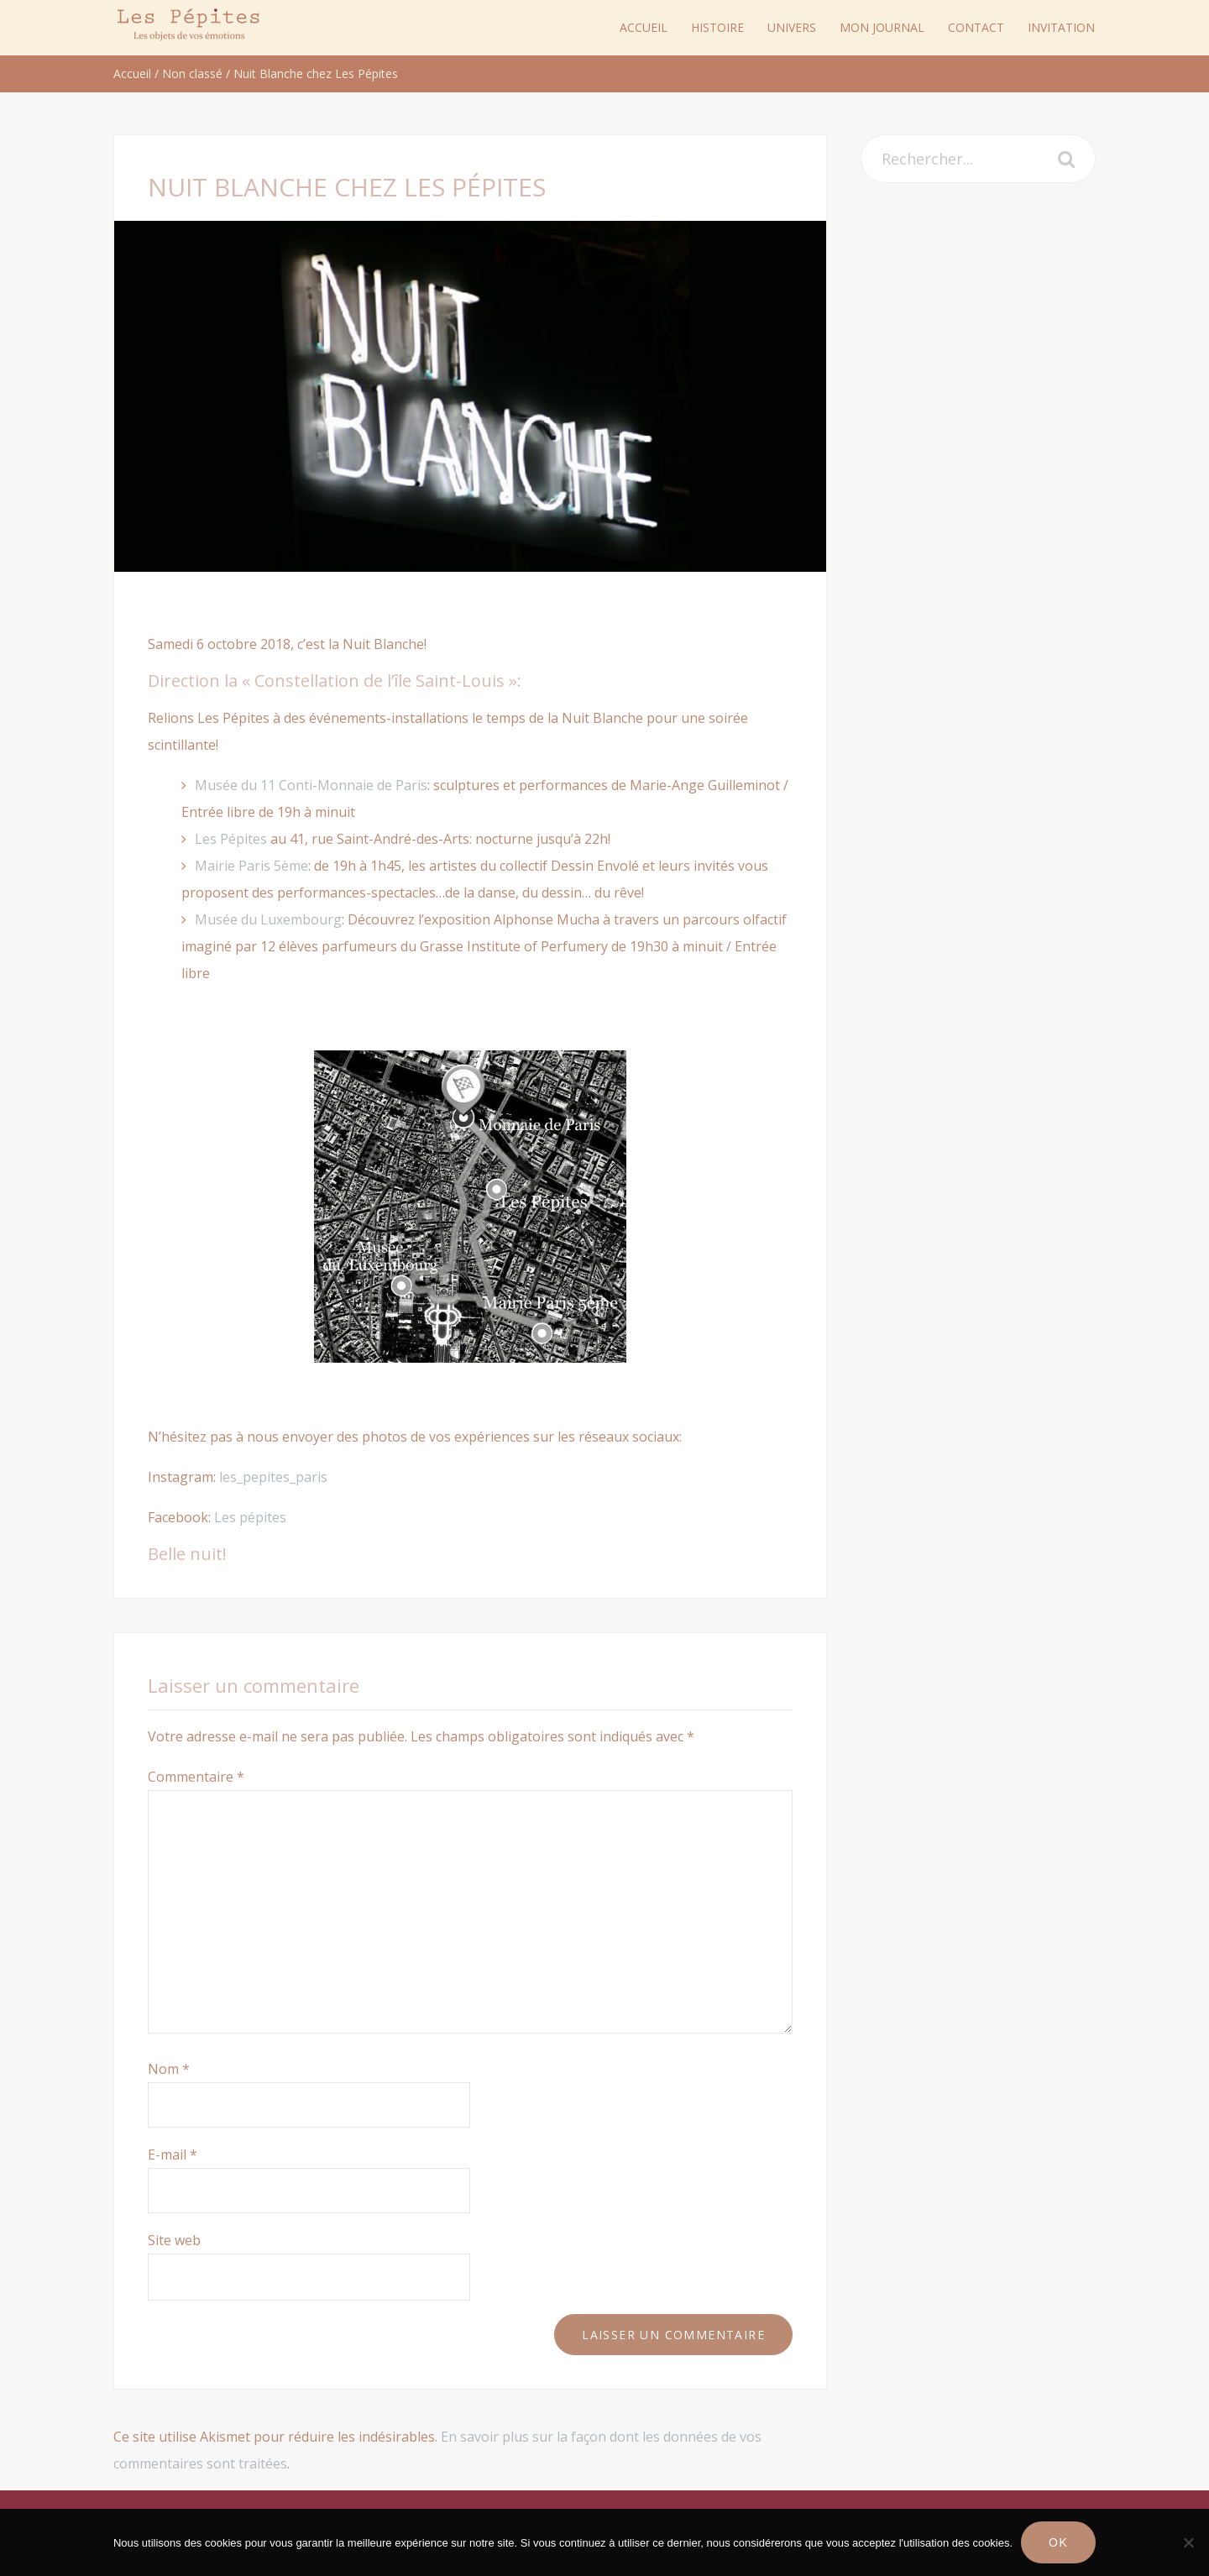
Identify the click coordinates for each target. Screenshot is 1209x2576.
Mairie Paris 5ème (251, 865)
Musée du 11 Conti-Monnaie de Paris (311, 785)
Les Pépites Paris (188, 25)
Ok (1058, 2542)
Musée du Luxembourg (268, 919)
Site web (174, 2240)
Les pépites (250, 1517)
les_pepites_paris (273, 1477)
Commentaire (196, 1776)
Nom (169, 2069)
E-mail (172, 2154)
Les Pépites (231, 839)
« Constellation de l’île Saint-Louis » (379, 680)
